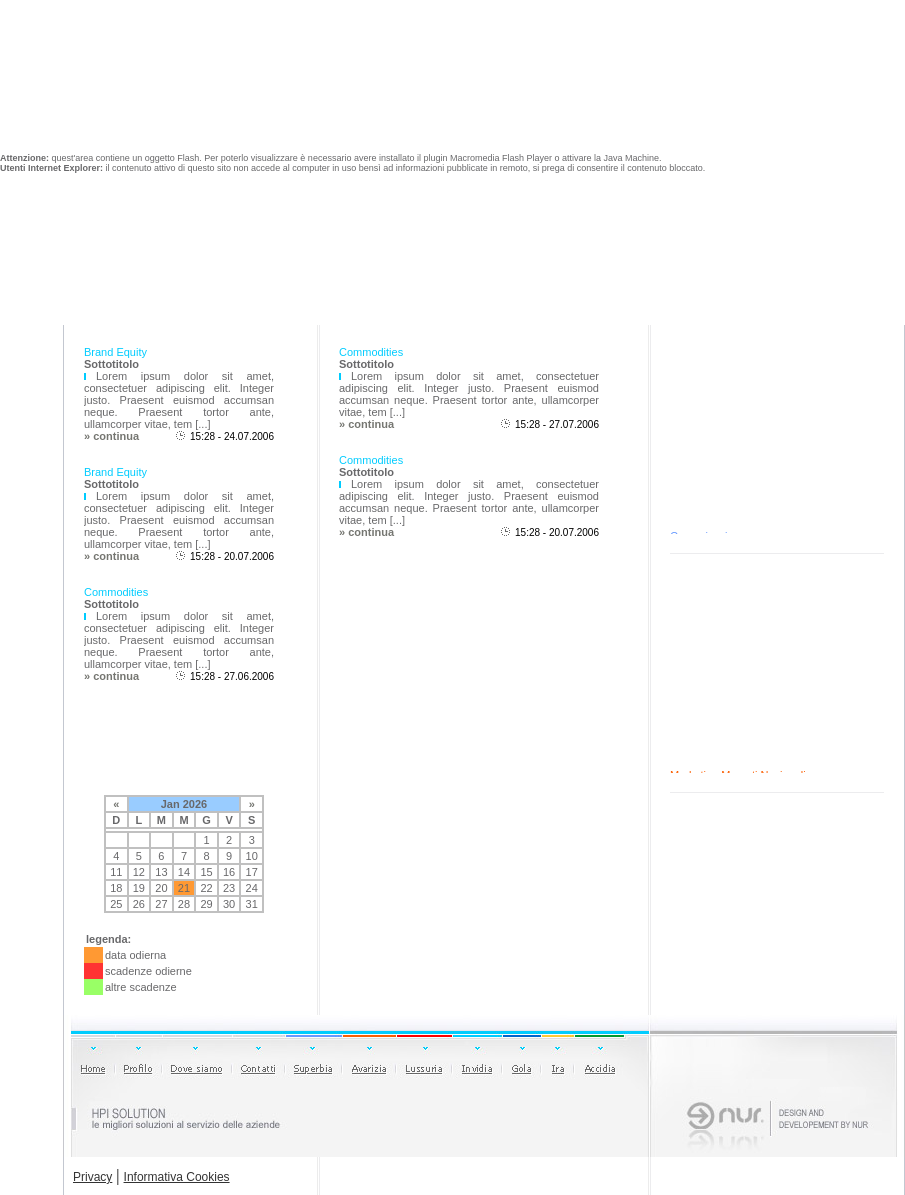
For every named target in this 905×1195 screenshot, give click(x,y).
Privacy (92, 1177)
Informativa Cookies (177, 1177)
